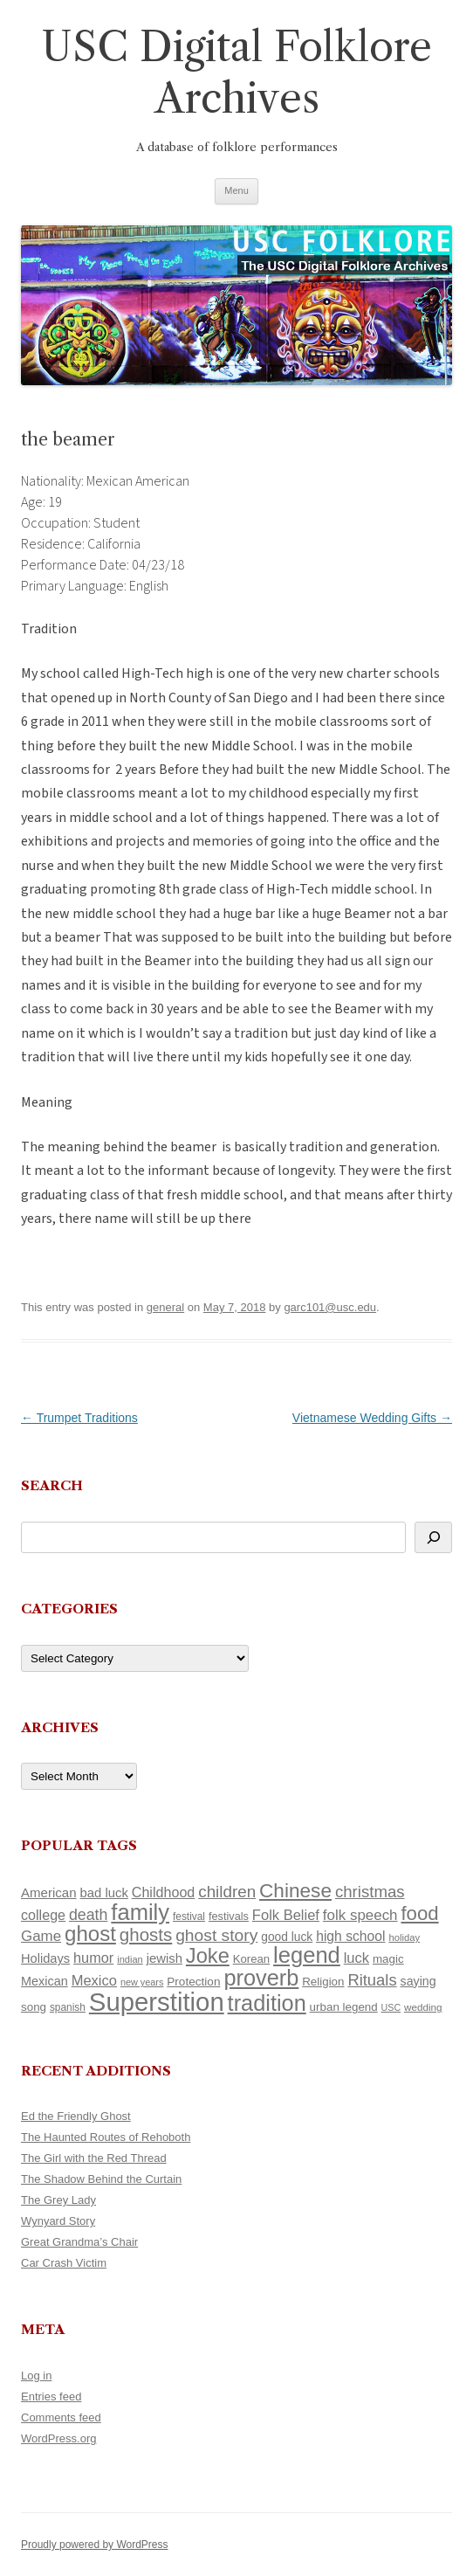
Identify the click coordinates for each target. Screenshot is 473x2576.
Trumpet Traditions (79, 1418)
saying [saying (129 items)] (418, 1981)
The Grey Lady (58, 2200)
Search (52, 1485)
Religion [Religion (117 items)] (323, 1981)
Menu (236, 190)
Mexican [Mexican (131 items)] (44, 1981)
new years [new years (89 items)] (142, 1982)
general (165, 1307)
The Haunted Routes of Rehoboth (105, 2137)
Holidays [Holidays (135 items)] (45, 1958)
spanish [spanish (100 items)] (68, 2007)
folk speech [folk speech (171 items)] (360, 1915)
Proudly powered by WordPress (94, 2544)
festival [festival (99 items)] (189, 1916)
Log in (36, 2375)
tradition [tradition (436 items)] (267, 2003)
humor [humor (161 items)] (93, 1957)
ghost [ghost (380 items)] (90, 1933)
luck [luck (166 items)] (356, 1958)
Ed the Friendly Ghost (76, 2116)
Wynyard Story (58, 2220)
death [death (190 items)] (88, 1914)
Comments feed (61, 2417)
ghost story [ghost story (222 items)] (216, 1935)
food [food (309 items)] (419, 1913)
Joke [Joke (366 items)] (208, 1955)
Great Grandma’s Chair (79, 2241)
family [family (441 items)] (140, 1912)
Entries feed (51, 2396)
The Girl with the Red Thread (94, 2158)
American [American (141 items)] (49, 1892)
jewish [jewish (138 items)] (164, 1958)
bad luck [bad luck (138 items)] (104, 1893)
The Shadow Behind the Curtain (101, 2179)
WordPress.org (58, 2438)
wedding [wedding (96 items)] (423, 2007)
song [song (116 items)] (33, 2006)
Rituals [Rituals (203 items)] (371, 1980)
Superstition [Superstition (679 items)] (156, 2001)
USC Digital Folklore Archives (236, 72)
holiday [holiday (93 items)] (404, 1937)
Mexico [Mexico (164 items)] (94, 1980)
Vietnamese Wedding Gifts (372, 1418)
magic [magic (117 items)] (388, 1958)
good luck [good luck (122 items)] (286, 1937)
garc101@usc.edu (330, 1307)
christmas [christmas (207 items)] (370, 1891)
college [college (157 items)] (43, 1915)
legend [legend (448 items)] (306, 1955)
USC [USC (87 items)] (391, 2007)
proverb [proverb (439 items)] (260, 1977)
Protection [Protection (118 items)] (193, 1981)
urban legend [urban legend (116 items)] (344, 2006)
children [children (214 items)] (227, 1891)
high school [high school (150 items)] (350, 1936)
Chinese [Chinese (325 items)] (295, 1891)
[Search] (433, 1537)
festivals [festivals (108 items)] (229, 1916)
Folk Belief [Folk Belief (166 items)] (285, 1915)
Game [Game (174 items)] (41, 1936)
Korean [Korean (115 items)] (251, 1958)
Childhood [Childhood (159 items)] (163, 1892)
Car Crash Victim (63, 2262)
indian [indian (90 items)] (130, 1959)
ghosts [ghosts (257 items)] (146, 1934)
